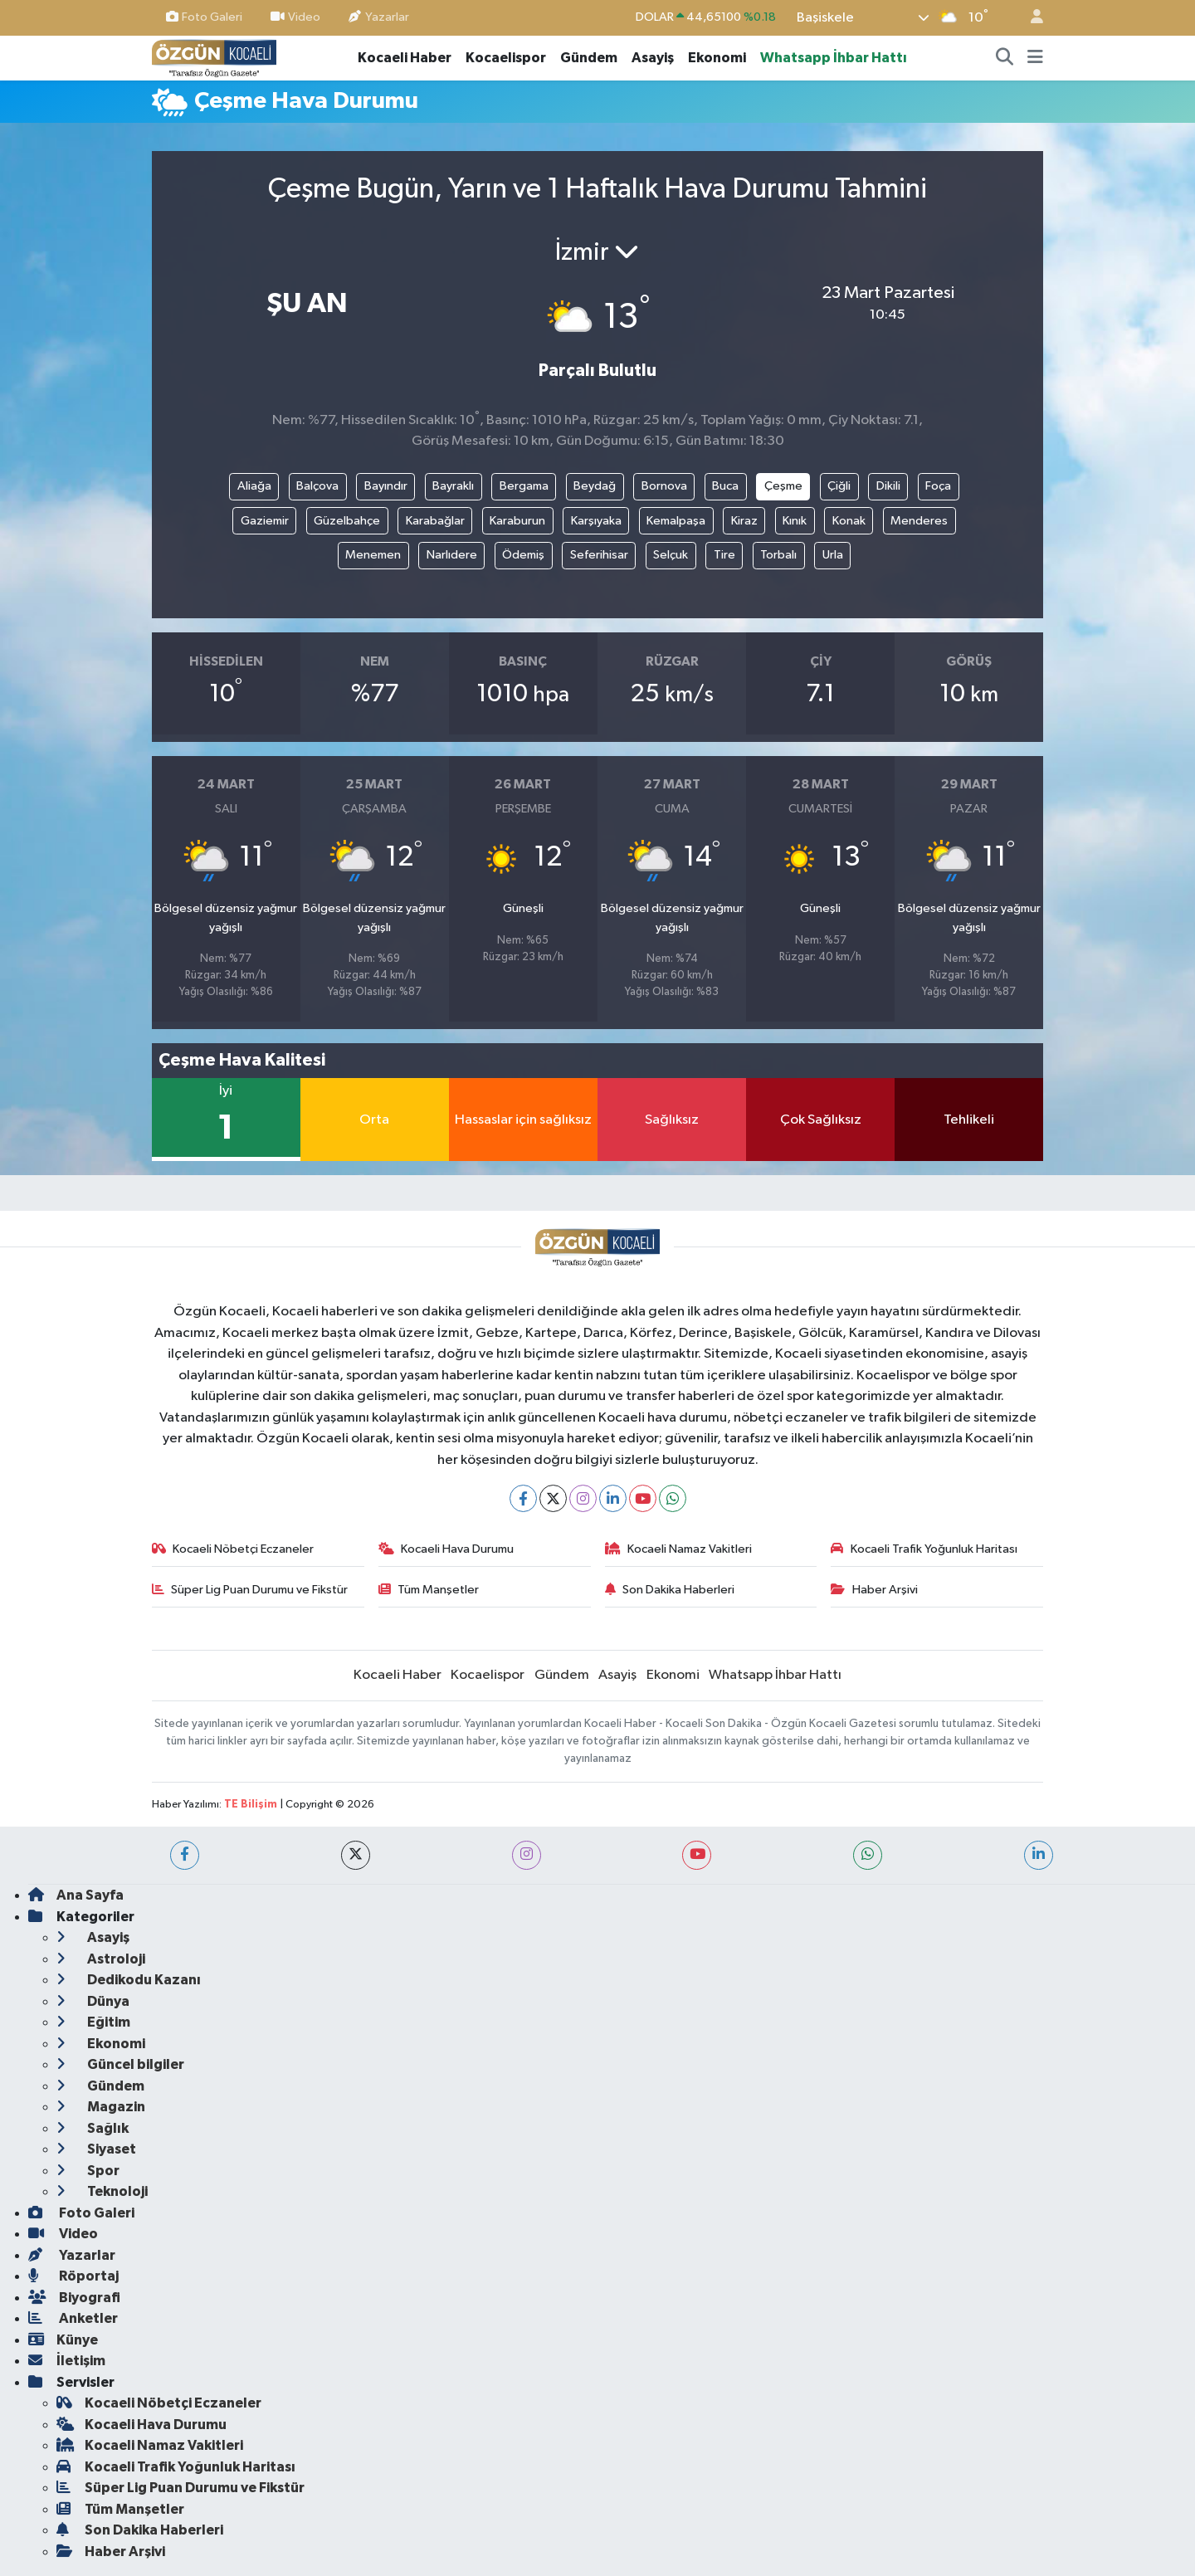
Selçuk (670, 555)
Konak (849, 521)
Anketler (73, 2318)
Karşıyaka (596, 521)
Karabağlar (435, 521)
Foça (938, 486)
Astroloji (100, 1959)
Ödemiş (523, 555)
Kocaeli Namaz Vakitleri (679, 1549)
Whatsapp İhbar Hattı (833, 58)
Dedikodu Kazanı (128, 1980)
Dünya (92, 2001)
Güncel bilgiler (120, 2064)
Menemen (373, 555)
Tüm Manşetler (429, 1589)
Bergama (524, 486)
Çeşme (783, 486)
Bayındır (385, 486)
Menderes (919, 521)
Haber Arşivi (874, 1589)
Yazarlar (378, 17)
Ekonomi (717, 58)
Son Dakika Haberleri (670, 1589)
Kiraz (744, 521)
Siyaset (96, 2149)
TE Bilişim (250, 1804)
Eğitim (93, 2022)
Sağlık (92, 2128)
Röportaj (73, 2276)
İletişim (66, 2361)
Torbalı (778, 555)
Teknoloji (102, 2191)
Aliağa (254, 486)
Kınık (795, 521)
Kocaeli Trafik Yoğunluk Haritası (924, 1549)
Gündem (588, 58)
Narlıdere (452, 555)
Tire (724, 555)
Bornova (664, 486)
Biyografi (74, 2298)
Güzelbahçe (347, 521)
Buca (725, 486)
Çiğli (839, 486)
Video (295, 17)
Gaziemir (265, 521)
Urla (832, 555)
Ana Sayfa (76, 1895)
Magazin (100, 2107)
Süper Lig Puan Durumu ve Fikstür (250, 1589)
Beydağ (594, 486)
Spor (88, 2171)
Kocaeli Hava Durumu (446, 1549)
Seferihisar (599, 555)
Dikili (888, 486)
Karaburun (517, 521)
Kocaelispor (506, 58)
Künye (63, 2340)
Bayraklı (453, 486)
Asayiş (653, 58)
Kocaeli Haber (404, 58)
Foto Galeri (204, 17)
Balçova (317, 486)
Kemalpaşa (675, 521)
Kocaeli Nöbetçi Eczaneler (233, 1549)
